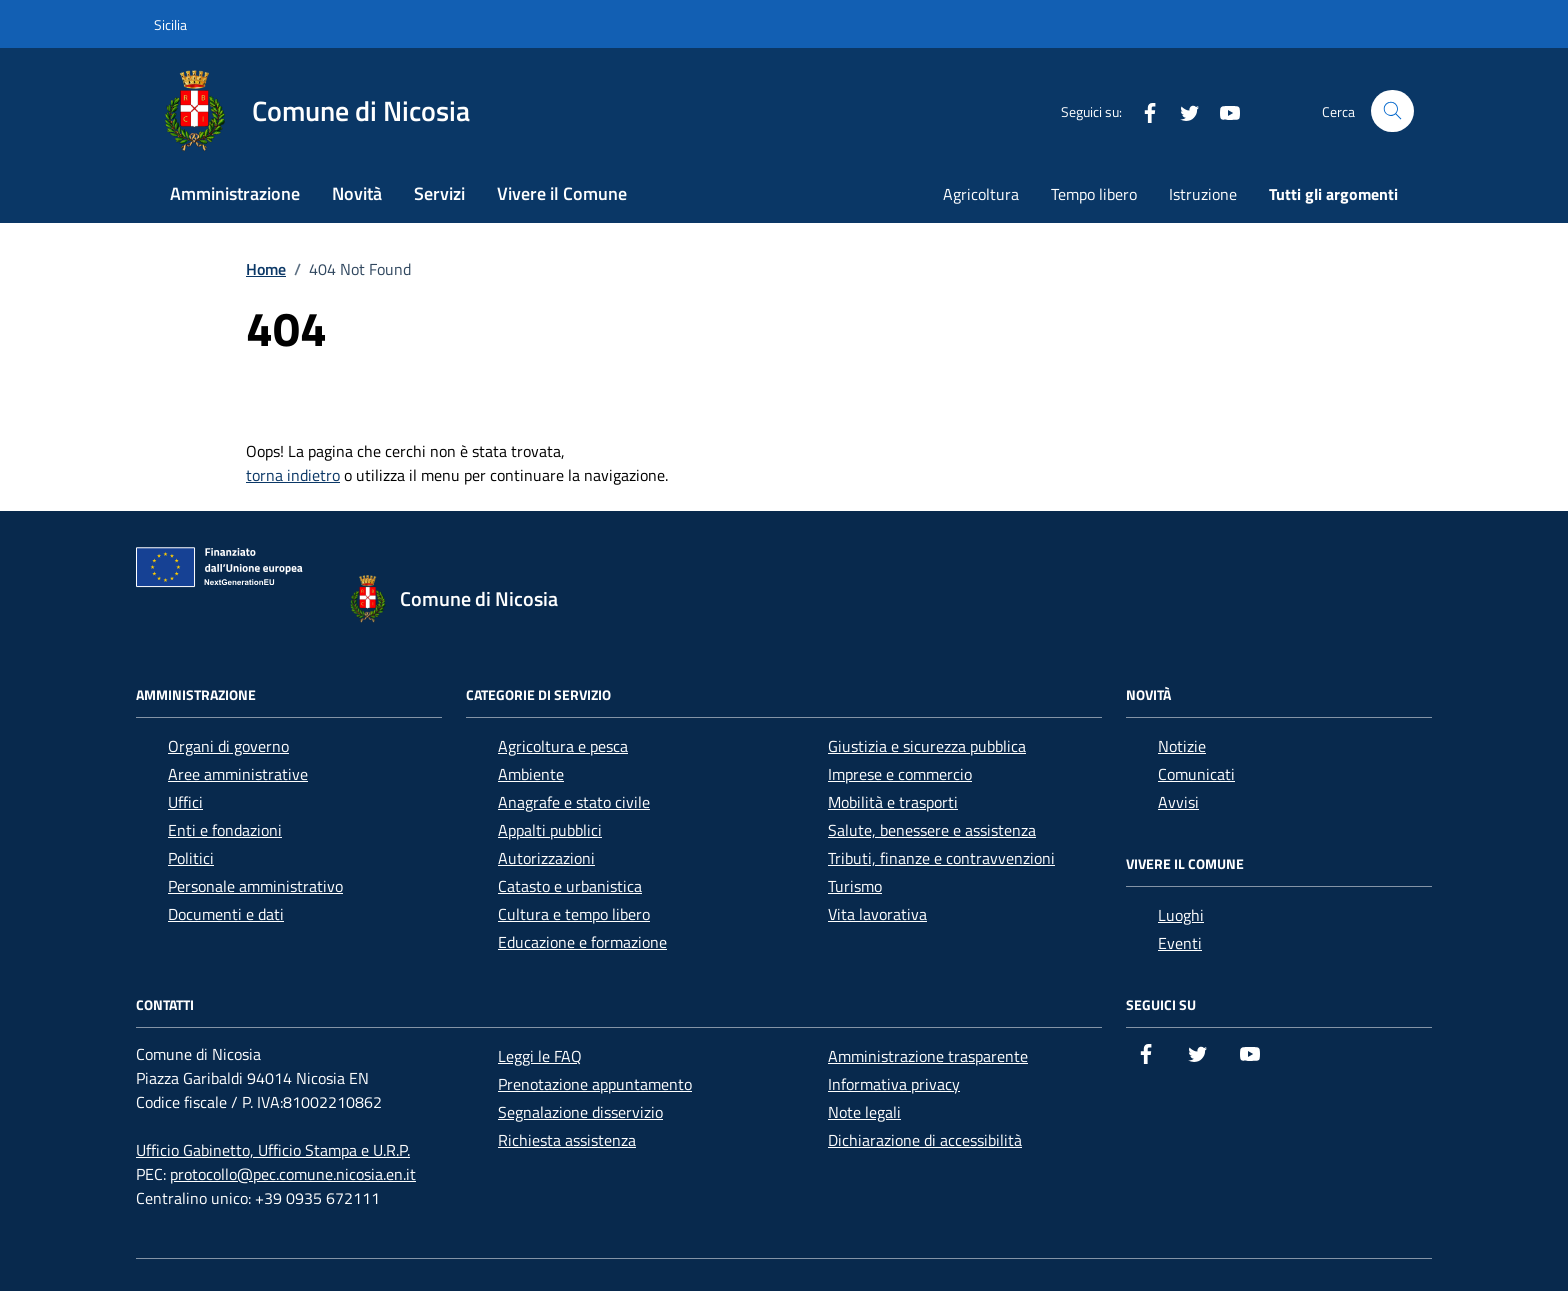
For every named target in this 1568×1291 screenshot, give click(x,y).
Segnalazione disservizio (580, 1112)
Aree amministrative (238, 774)
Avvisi (1178, 802)
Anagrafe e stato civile (574, 802)
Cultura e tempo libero (574, 914)
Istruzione (1203, 194)
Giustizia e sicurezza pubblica (927, 746)
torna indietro (293, 475)
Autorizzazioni (546, 858)
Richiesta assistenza (567, 1140)
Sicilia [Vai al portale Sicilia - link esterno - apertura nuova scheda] (170, 24)
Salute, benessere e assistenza (932, 830)
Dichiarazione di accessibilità (925, 1140)
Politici (191, 858)
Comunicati (1196, 774)
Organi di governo (228, 746)
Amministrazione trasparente (928, 1056)
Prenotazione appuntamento (595, 1084)
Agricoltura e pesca (563, 746)
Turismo (855, 886)
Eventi (1180, 943)
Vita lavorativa (877, 914)
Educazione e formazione (582, 942)
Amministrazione (235, 193)
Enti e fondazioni (225, 830)
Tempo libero (1094, 194)
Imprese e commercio (900, 774)
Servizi (439, 193)
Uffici (185, 802)
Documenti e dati (226, 914)
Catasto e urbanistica (570, 886)
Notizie (1182, 746)
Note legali (864, 1112)
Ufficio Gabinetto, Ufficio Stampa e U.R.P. (273, 1150)
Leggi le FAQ (540, 1056)
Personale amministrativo (255, 886)
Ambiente (531, 774)
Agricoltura (981, 194)
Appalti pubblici (550, 830)
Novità (357, 193)
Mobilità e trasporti (893, 802)
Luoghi (1181, 915)
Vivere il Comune (562, 193)
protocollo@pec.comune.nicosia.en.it (293, 1174)
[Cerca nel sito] (1392, 111)
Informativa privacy (894, 1084)
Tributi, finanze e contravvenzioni (941, 858)
